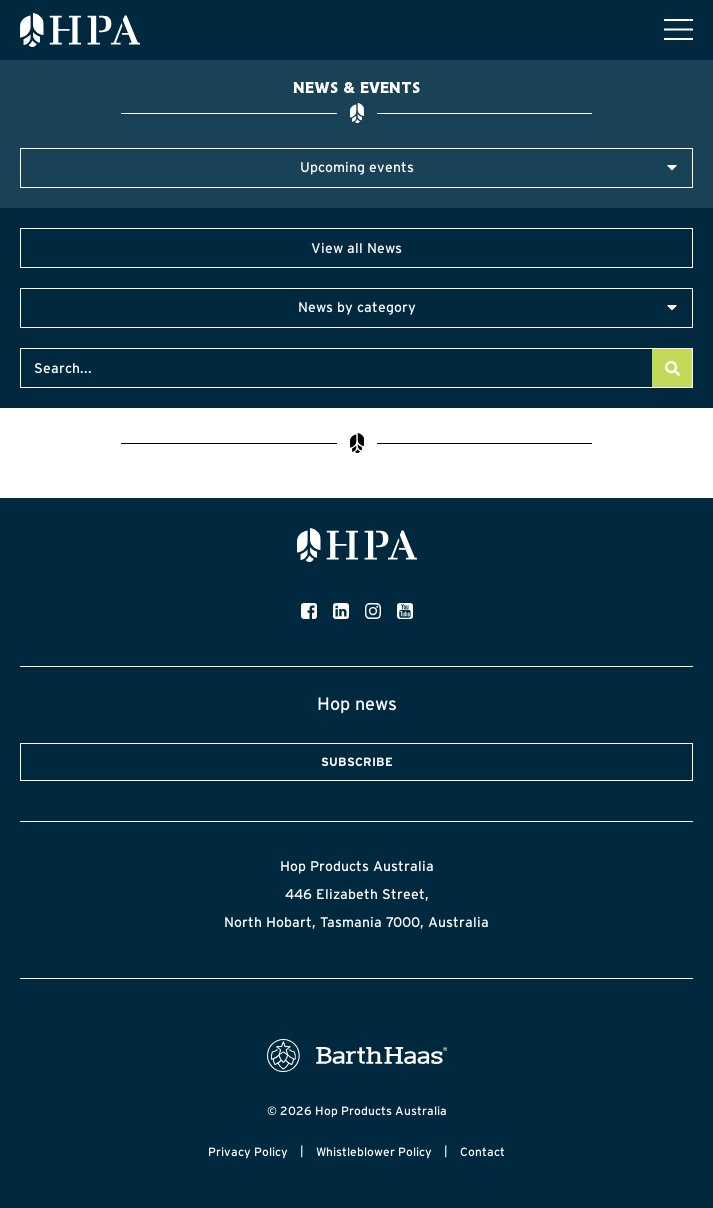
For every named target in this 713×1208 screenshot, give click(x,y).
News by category (357, 307)
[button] (356, 168)
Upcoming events (357, 167)
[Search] (672, 368)
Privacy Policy (248, 1151)
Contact (482, 1151)
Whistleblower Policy (374, 1151)
